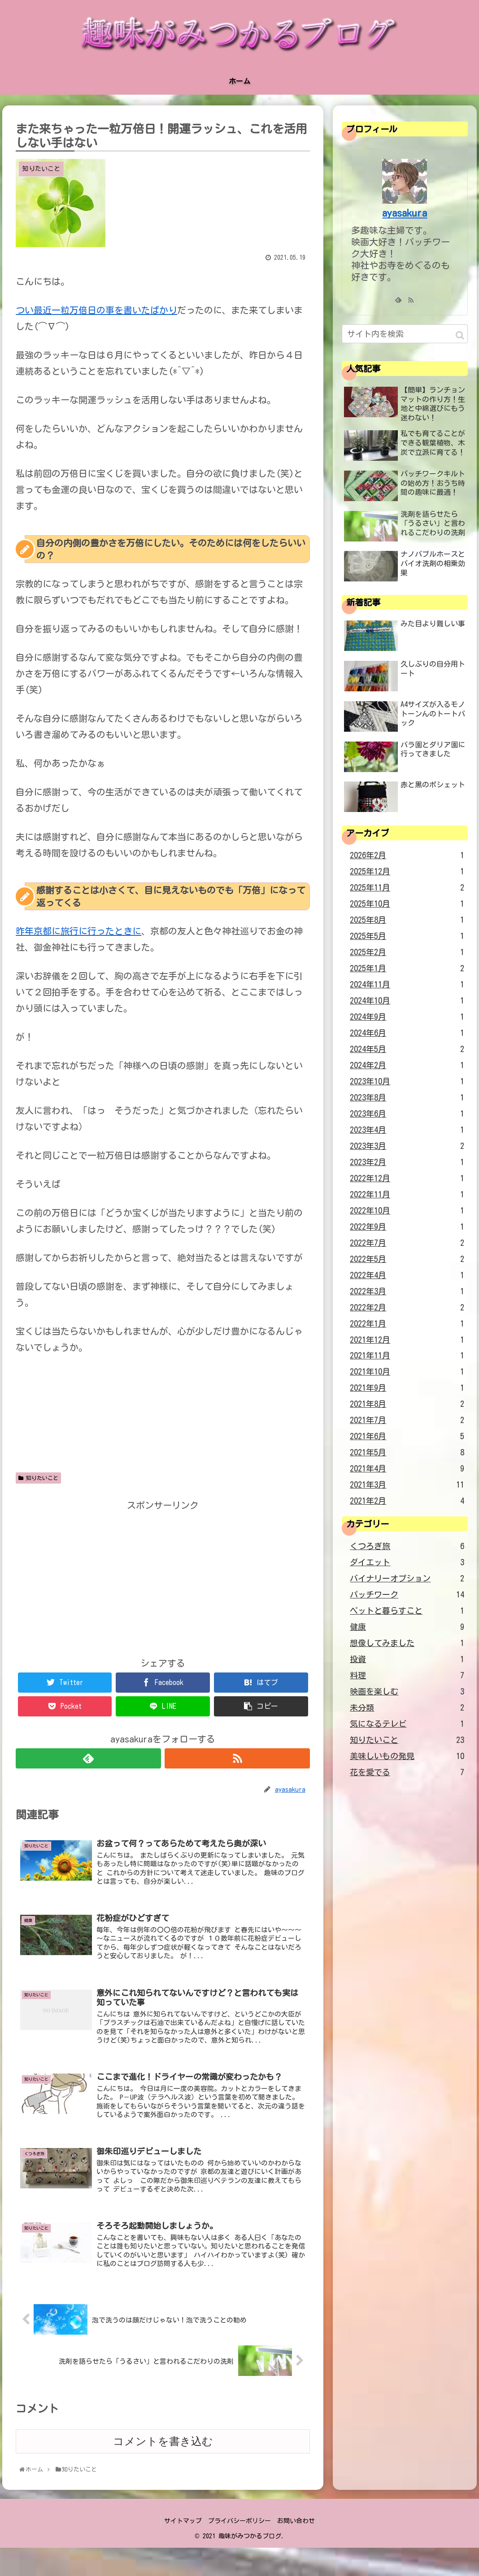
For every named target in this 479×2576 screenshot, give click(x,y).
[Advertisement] (163, 1576)
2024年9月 (407, 1017)
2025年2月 (407, 952)
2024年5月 (407, 1049)
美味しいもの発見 (407, 1756)
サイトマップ (180, 2549)
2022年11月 (407, 1195)
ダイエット (407, 1562)
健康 (407, 1627)
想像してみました (407, 1643)
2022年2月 (407, 1308)
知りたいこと (38, 1478)
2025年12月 (407, 872)
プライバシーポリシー (239, 2549)
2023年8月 (407, 1098)
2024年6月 (407, 1033)
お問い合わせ (299, 2549)
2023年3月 (407, 1146)
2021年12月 (407, 1340)
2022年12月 (407, 1178)
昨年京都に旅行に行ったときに (78, 930)
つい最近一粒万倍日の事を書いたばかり (96, 310)
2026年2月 (407, 855)
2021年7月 (407, 1420)
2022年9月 (407, 1227)
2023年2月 (407, 1162)
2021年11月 (407, 1356)
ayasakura (404, 213)
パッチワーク (407, 1595)
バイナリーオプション (407, 1579)
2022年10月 (407, 1211)
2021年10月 (407, 1372)
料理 (407, 1676)
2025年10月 (407, 904)
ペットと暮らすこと (407, 1611)
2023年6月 (407, 1114)
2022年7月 (407, 1243)
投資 (407, 1659)
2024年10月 (407, 1001)
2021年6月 (407, 1436)
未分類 (407, 1708)
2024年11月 (407, 985)
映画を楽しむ (407, 1692)
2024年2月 (407, 1065)
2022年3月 (407, 1292)
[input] (404, 333)
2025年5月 (407, 936)
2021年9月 (407, 1388)
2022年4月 (407, 1275)
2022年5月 (407, 1259)
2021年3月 (407, 1485)
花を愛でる (407, 1772)
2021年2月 (407, 1501)
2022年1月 (407, 1324)
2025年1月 (407, 969)
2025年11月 (407, 888)
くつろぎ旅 (407, 1546)
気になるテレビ (407, 1724)
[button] (460, 335)
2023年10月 (407, 1082)
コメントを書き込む (163, 2469)
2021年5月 (407, 1453)
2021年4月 (407, 1469)
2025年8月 (407, 920)
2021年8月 (407, 1404)
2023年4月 (407, 1130)
